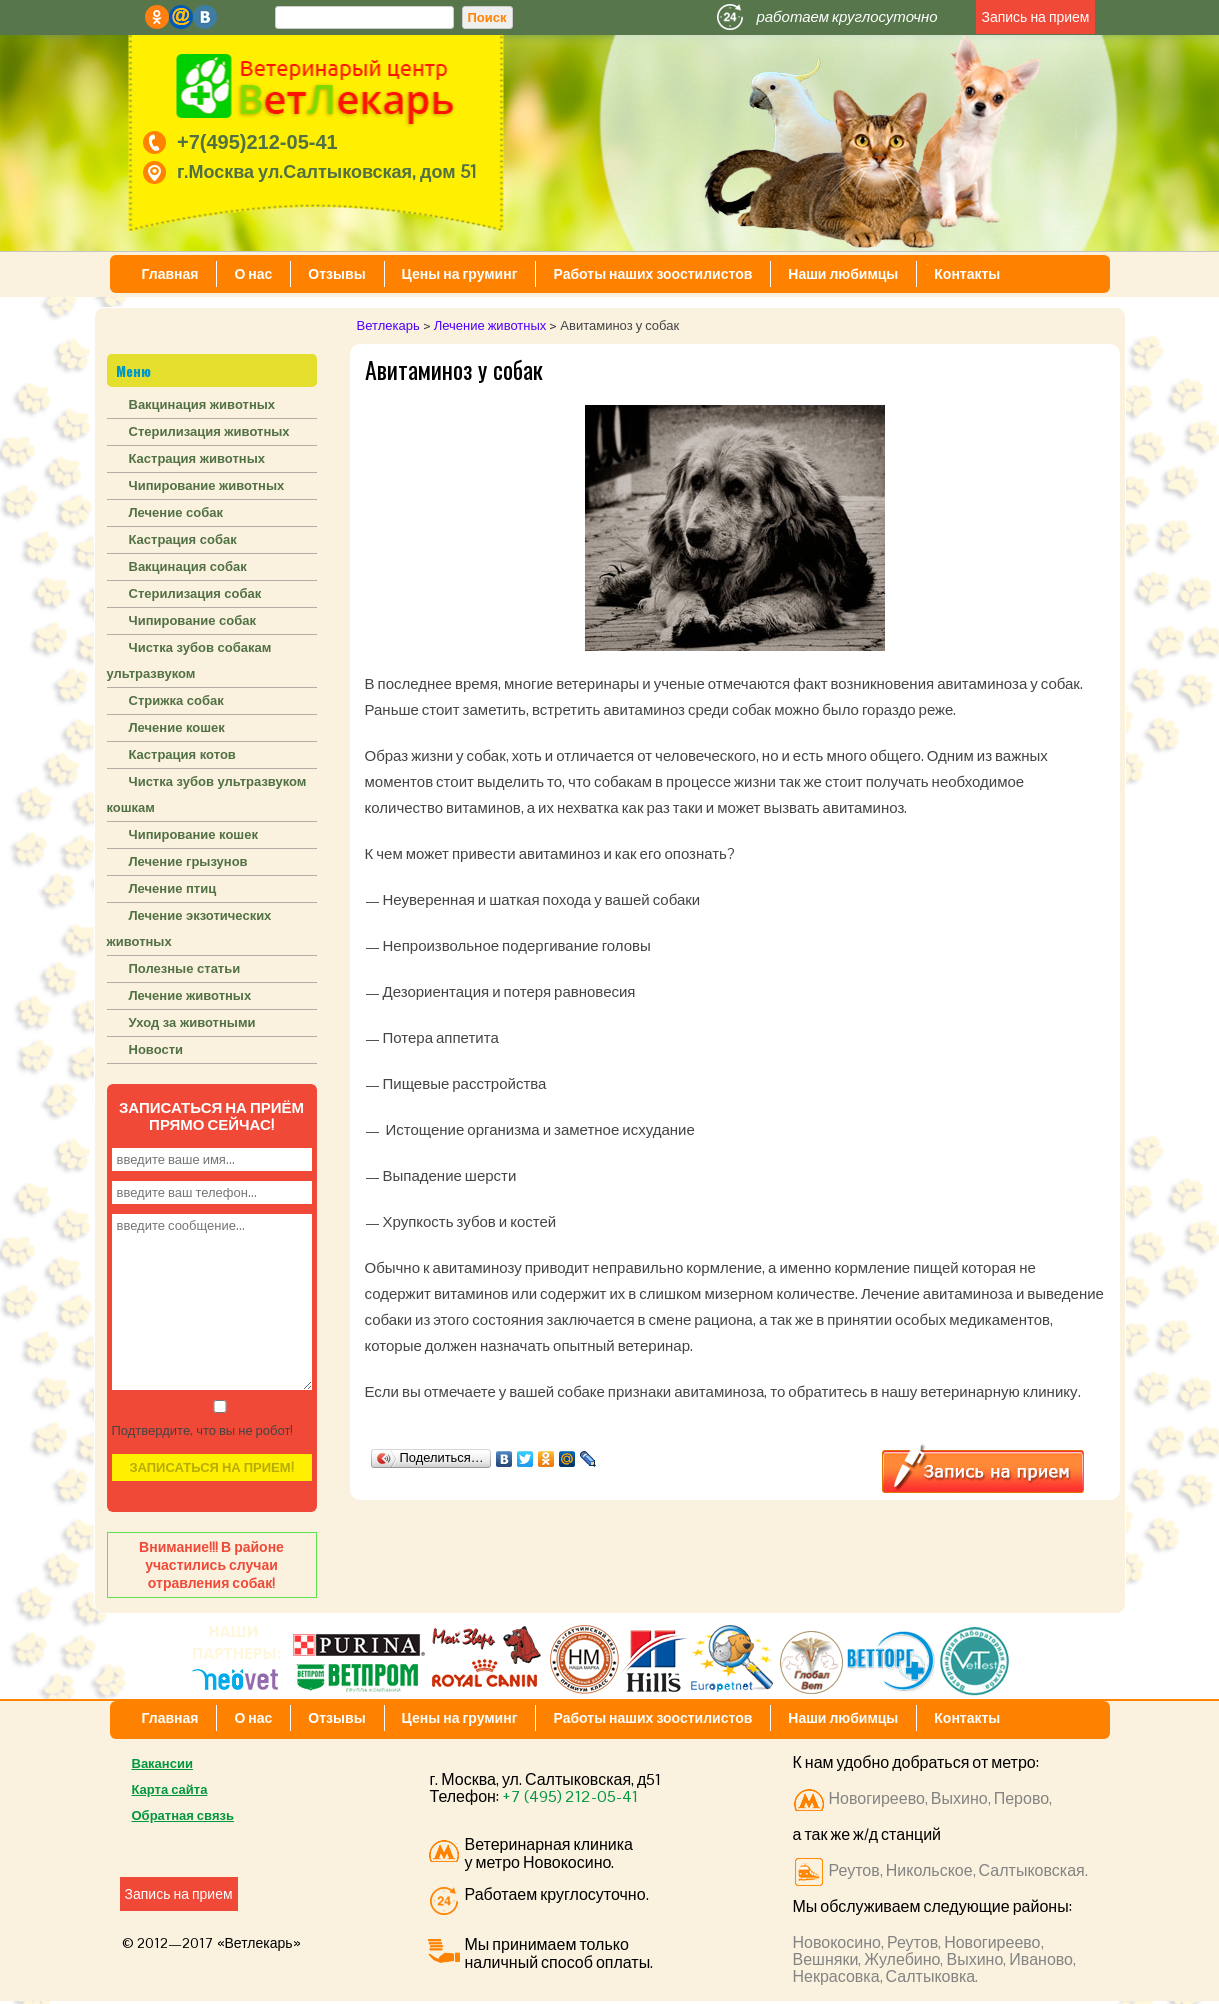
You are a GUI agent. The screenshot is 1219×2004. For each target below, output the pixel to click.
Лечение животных (490, 325)
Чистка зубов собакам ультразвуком (189, 660)
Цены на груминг (460, 274)
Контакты (967, 274)
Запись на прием (1035, 17)
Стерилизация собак (195, 593)
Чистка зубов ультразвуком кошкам (207, 794)
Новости (156, 1049)
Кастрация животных (197, 458)
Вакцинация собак (188, 566)
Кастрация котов (182, 754)
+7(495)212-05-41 (257, 142)
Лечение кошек (177, 727)
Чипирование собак (193, 620)
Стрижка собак (176, 700)
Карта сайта (170, 1789)
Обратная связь (183, 1815)
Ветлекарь (388, 325)
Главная (170, 274)
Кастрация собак (183, 539)
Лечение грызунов (188, 861)
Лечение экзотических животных (189, 928)
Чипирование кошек (193, 834)
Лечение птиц (173, 888)
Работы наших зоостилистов (652, 274)
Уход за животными (192, 1022)
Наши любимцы (843, 274)
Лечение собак (176, 512)
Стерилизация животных (209, 431)
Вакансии (162, 1763)
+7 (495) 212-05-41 (570, 1796)
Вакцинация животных (202, 404)
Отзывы (336, 274)
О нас (253, 274)
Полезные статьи (185, 968)
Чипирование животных (207, 485)
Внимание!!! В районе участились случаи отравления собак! (211, 1565)
